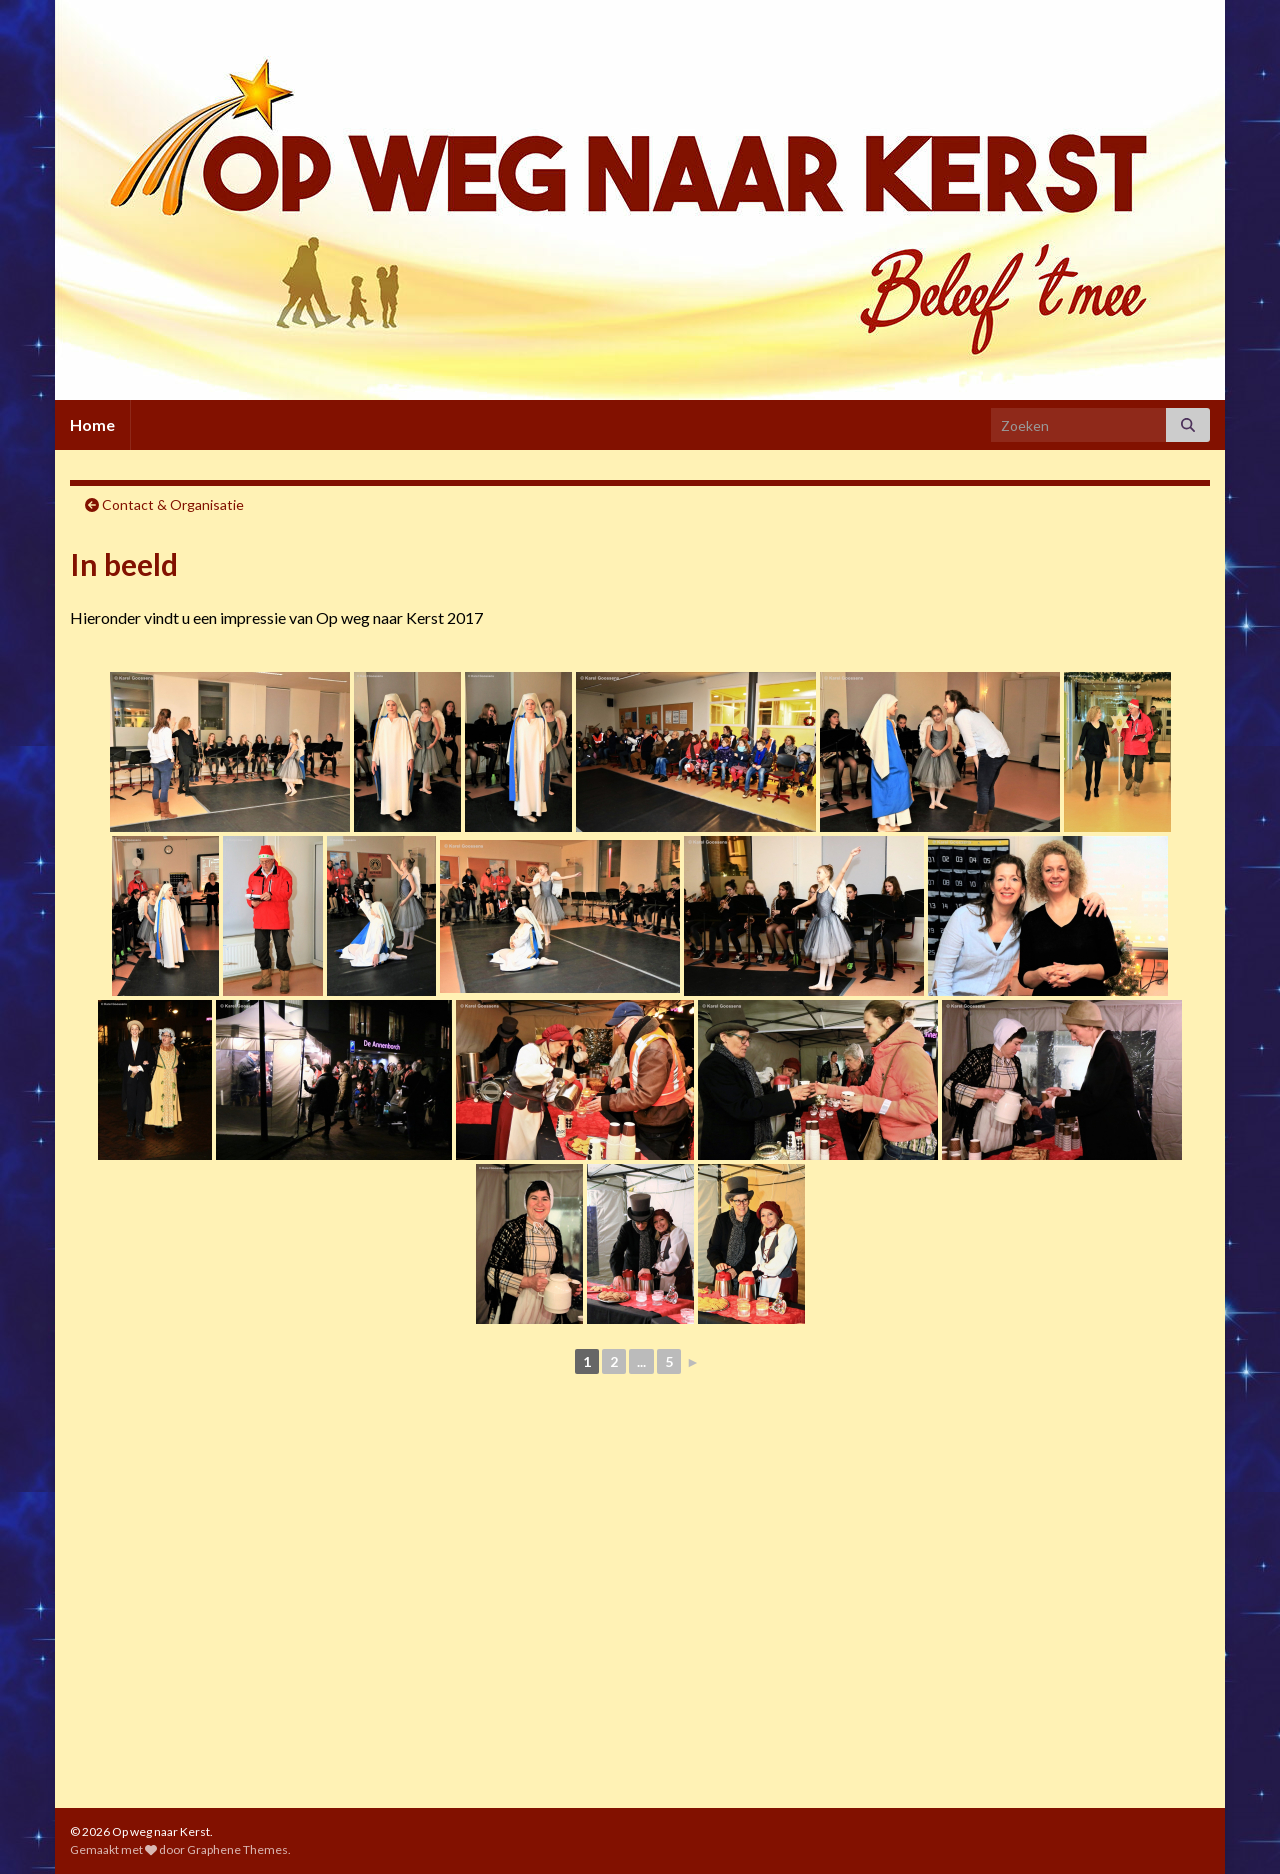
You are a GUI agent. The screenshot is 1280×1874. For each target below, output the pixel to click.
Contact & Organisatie (173, 504)
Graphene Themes (237, 1849)
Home (92, 424)
